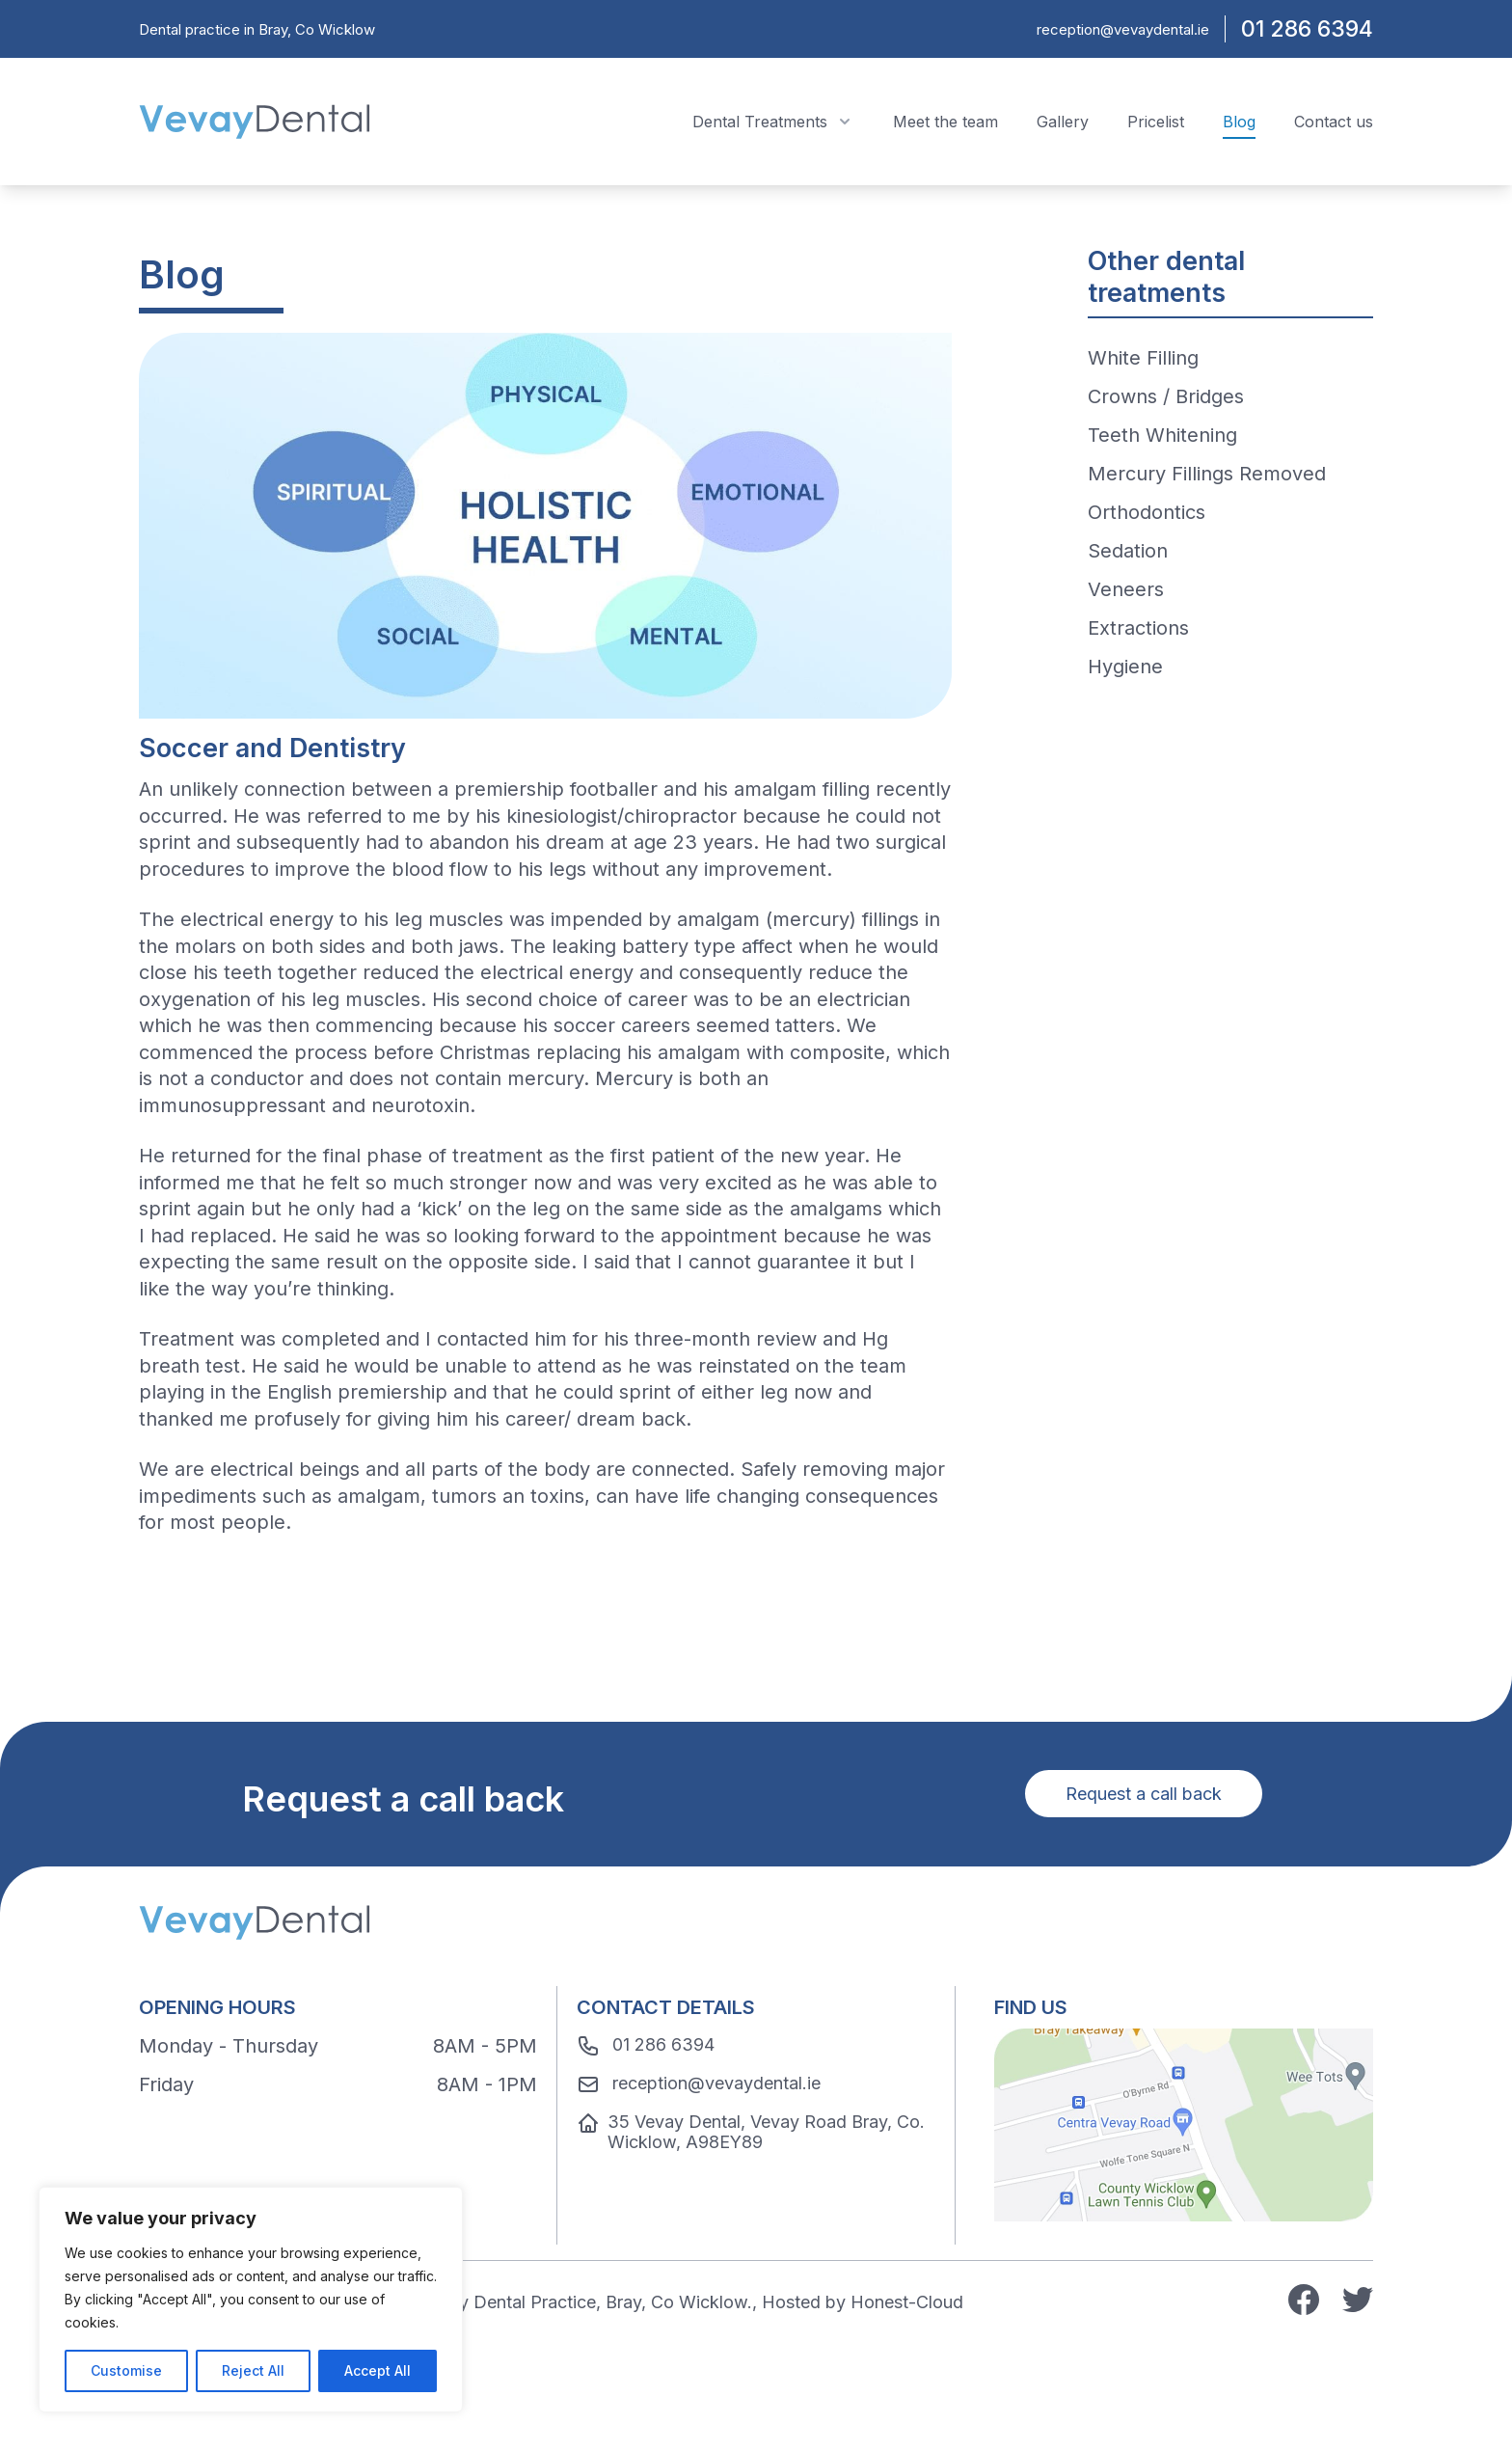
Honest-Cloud (906, 2302)
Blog (1239, 121)
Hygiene (1125, 666)
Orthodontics (1146, 512)
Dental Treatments (773, 121)
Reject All (253, 2370)
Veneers (1126, 589)
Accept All (377, 2370)
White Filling (1143, 357)
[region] (251, 2299)
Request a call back (1144, 1794)
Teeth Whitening (1162, 435)
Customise (126, 2370)
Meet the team (945, 121)
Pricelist (1155, 121)
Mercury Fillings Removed (1207, 473)
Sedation (1128, 550)
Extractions (1138, 628)
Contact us (1333, 121)
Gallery (1063, 121)
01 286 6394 (1307, 28)
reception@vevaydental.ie (1123, 29)
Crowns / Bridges (1166, 396)
